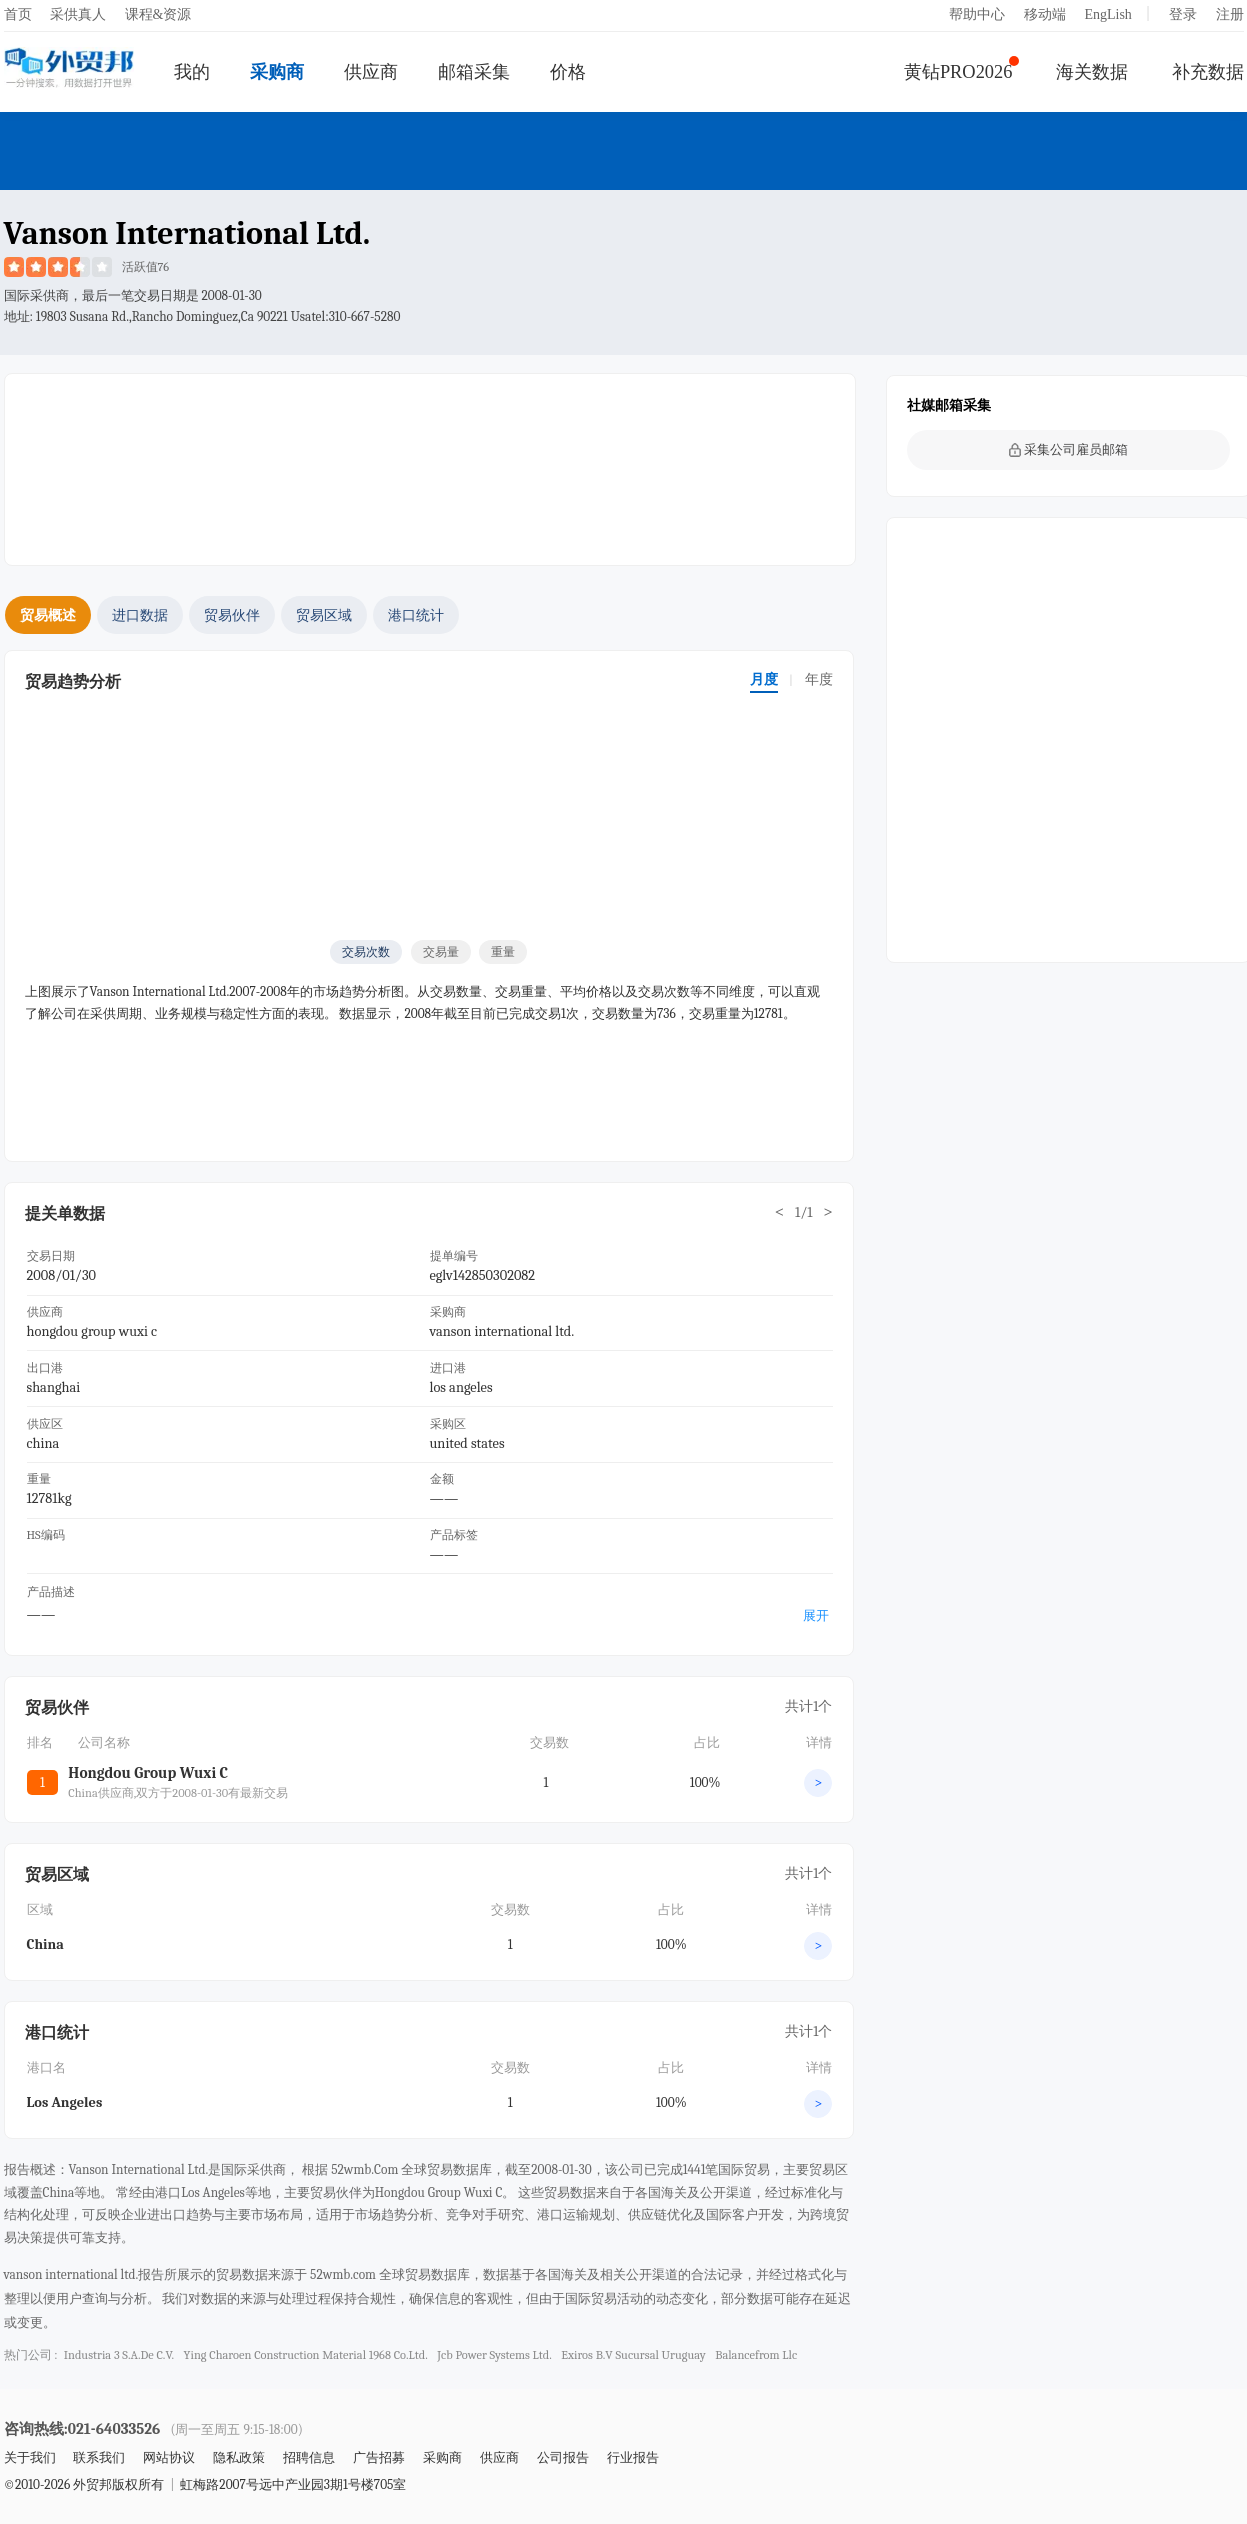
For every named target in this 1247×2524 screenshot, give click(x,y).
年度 (819, 679)
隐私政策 (239, 2457)
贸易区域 (324, 615)
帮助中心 (977, 14)
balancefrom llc (756, 2355)
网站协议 (169, 2457)
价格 (568, 72)
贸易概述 (48, 615)
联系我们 (99, 2457)
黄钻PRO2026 (958, 72)
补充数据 (1208, 72)
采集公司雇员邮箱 (1068, 449)
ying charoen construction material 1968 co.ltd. (306, 2355)
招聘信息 (309, 2457)
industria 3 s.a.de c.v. (119, 2355)
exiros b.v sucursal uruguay (633, 2355)
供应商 (371, 72)
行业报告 (633, 2457)
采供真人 (78, 14)
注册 (1230, 14)
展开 (816, 1615)
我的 (192, 72)
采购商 (277, 72)
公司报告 (563, 2457)
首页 (18, 14)
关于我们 (30, 2457)
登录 (1183, 14)
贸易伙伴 (232, 615)
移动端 (1045, 14)
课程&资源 (158, 14)
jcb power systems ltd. (494, 2355)
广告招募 (379, 2457)
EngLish (1107, 14)
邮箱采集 (474, 72)
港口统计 (416, 615)
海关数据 (1092, 72)
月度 (764, 679)
